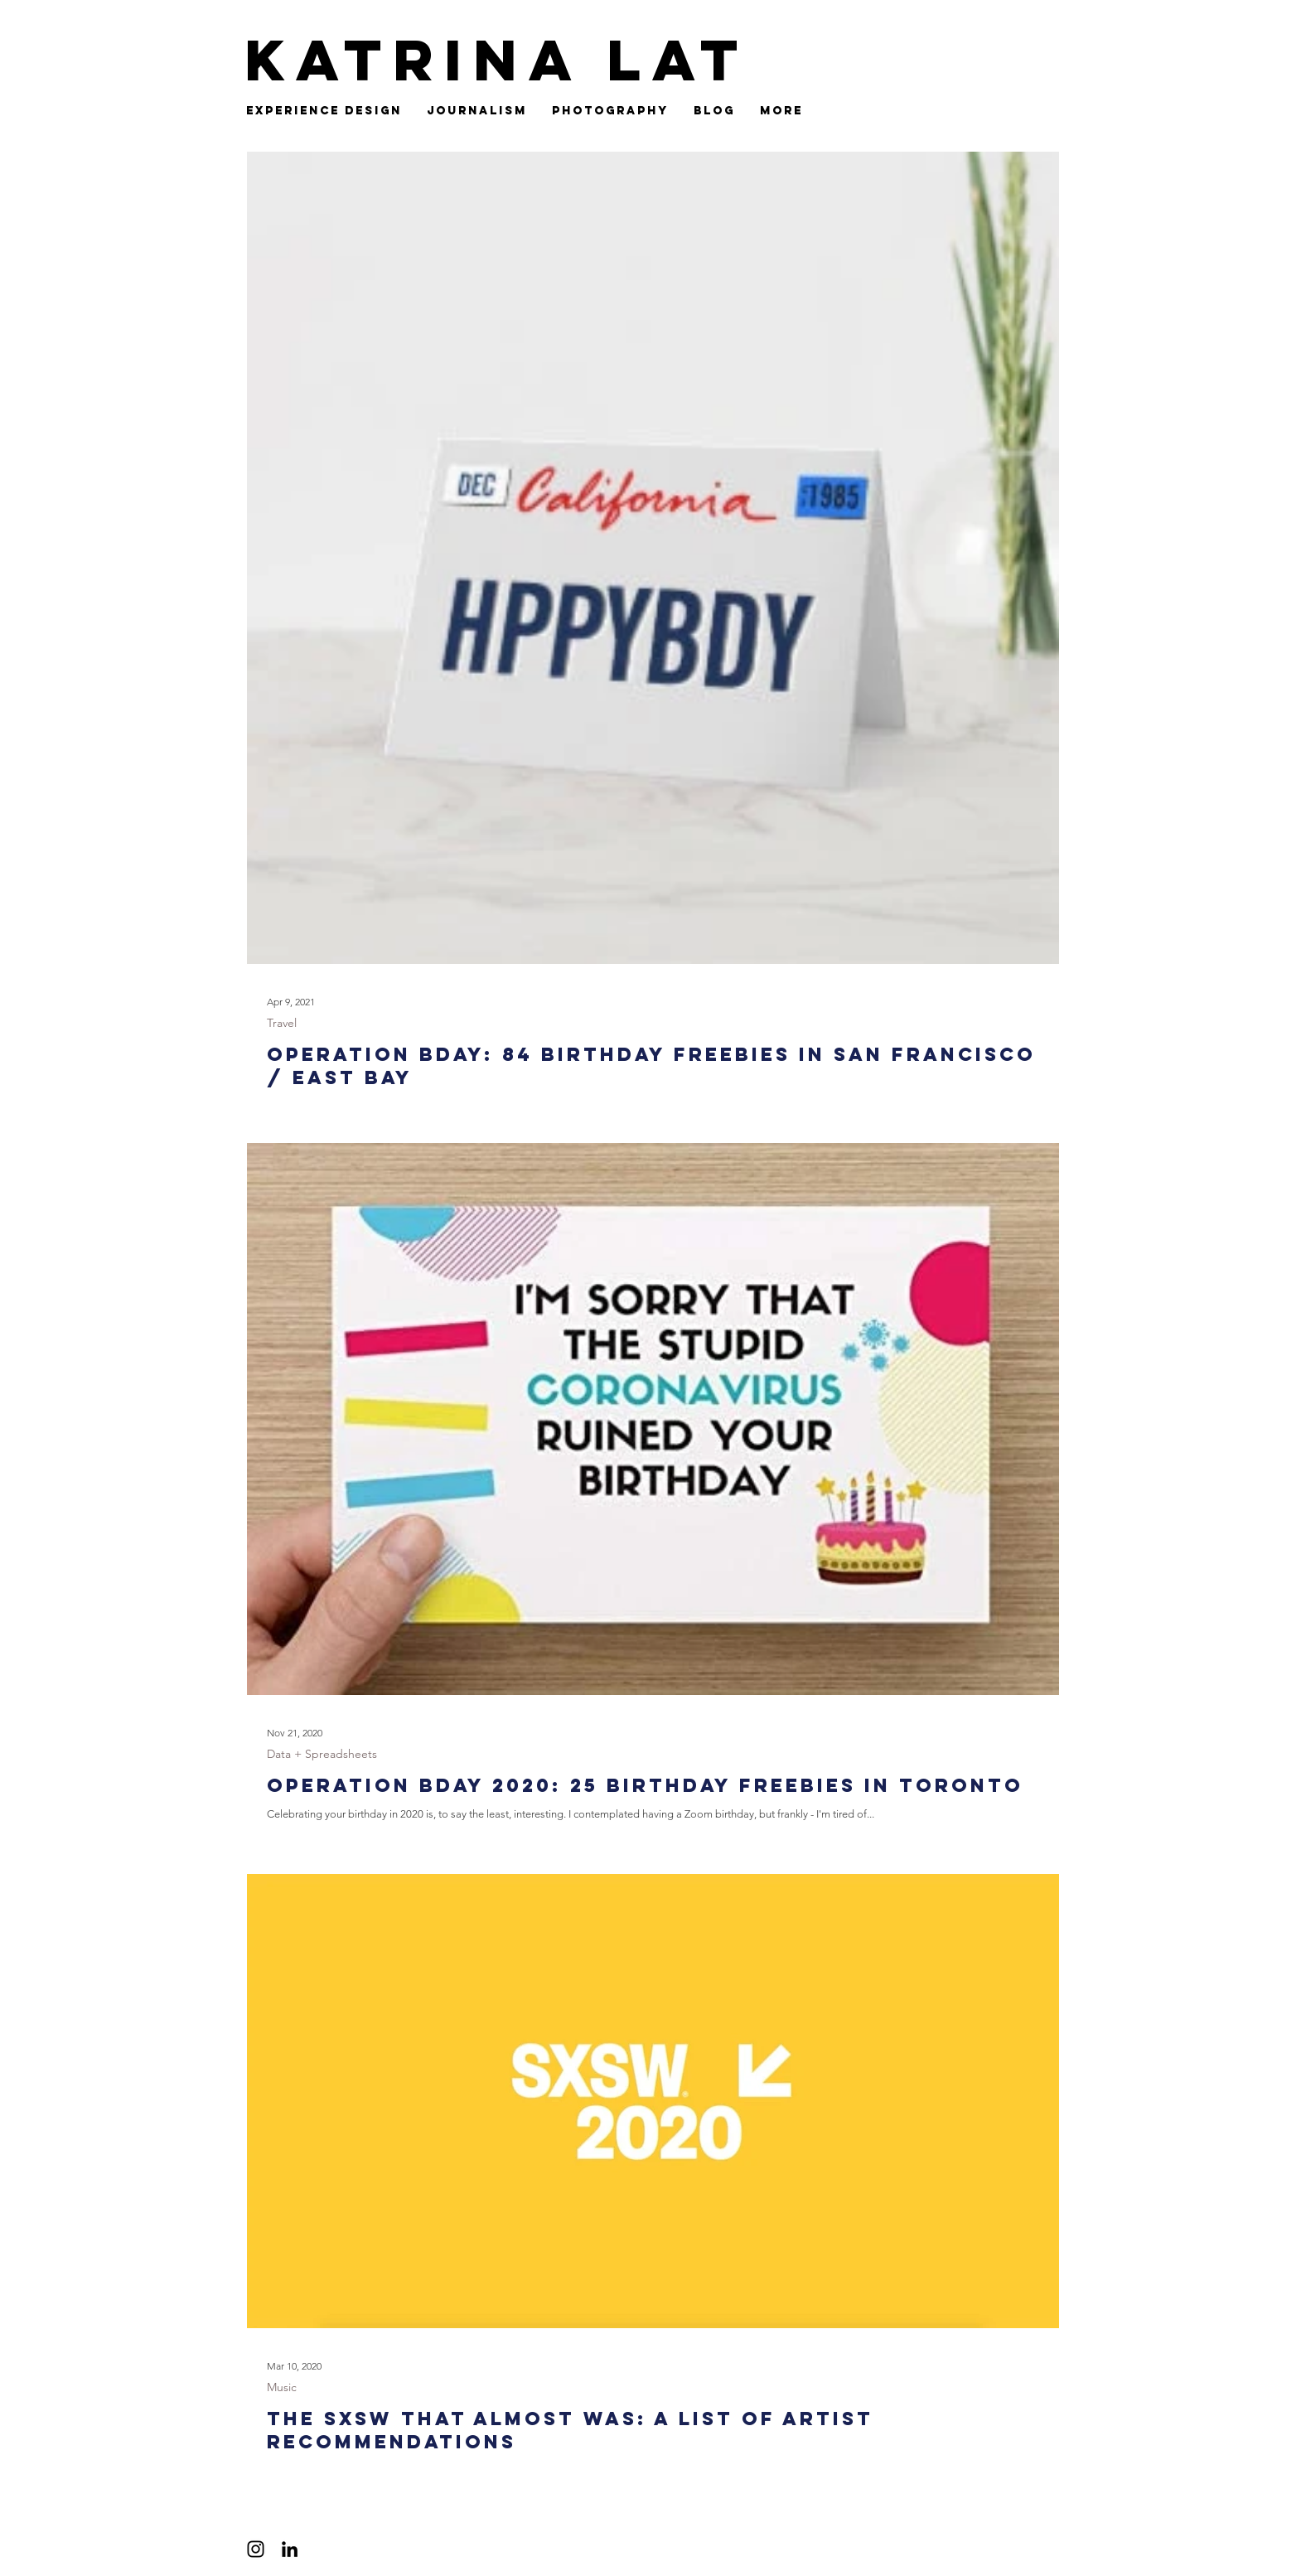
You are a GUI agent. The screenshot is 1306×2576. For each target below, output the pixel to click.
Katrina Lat (496, 59)
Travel (282, 1022)
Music (282, 2387)
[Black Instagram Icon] (255, 2549)
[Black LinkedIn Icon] (289, 2549)
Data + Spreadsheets (322, 1753)
